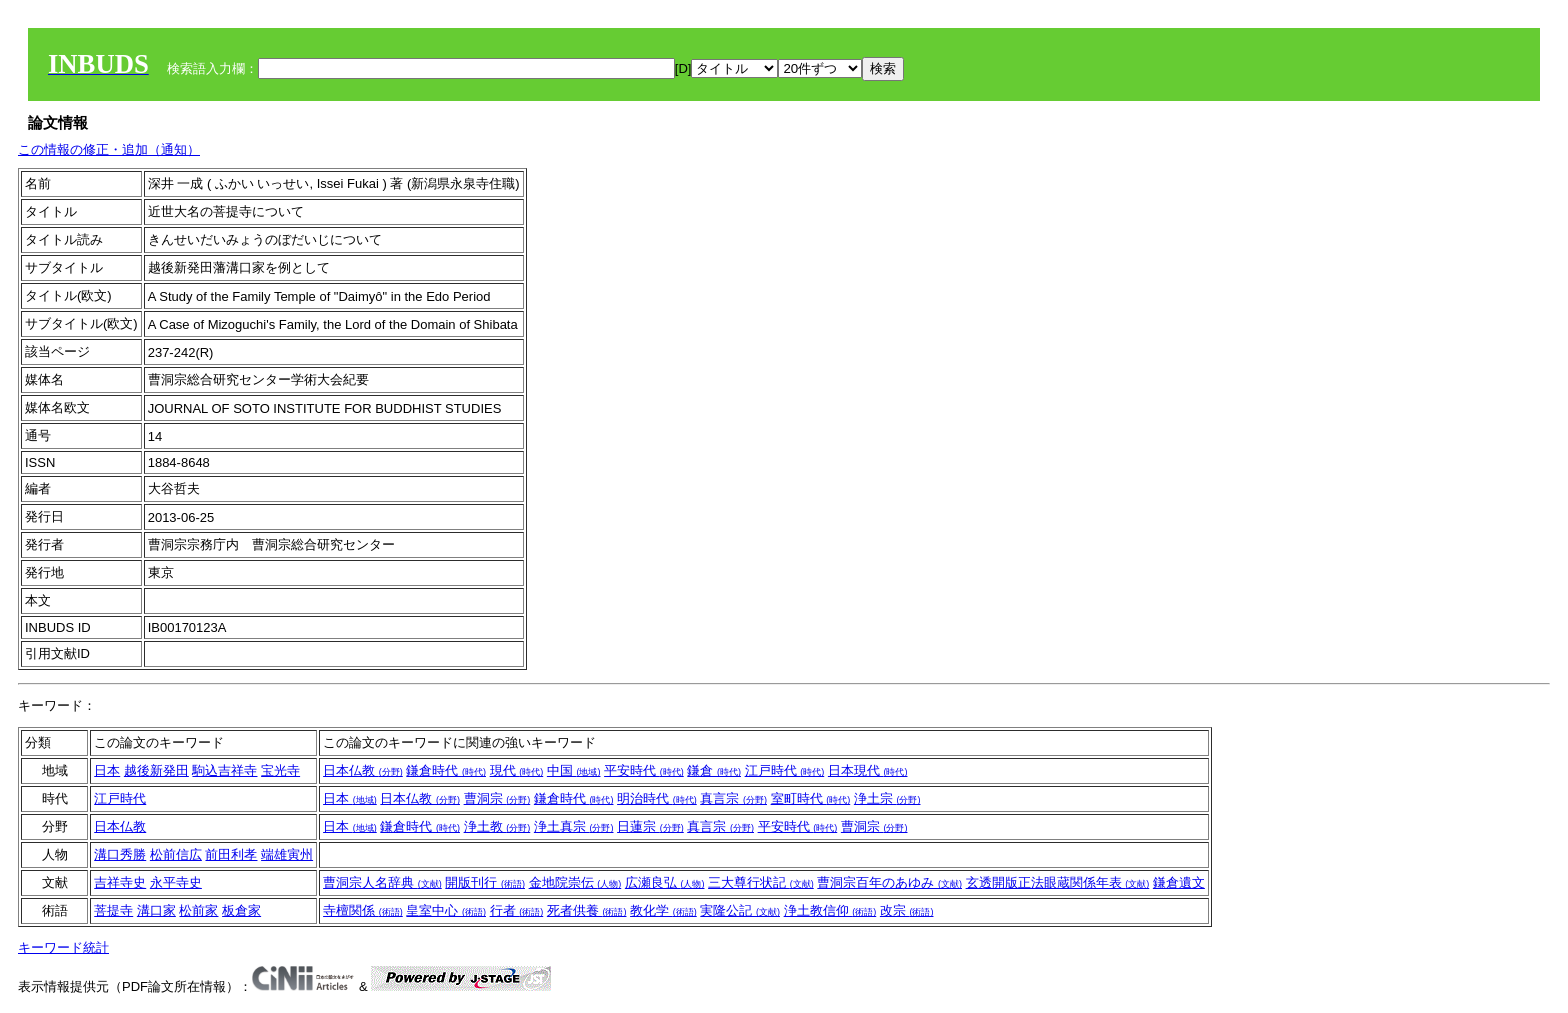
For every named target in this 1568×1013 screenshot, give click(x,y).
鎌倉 (714, 770)
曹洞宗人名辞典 (382, 882)
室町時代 (811, 798)
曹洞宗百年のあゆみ (889, 882)
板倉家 (241, 910)
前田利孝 (231, 854)
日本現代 (868, 770)
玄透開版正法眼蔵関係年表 (1058, 882)
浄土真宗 (574, 826)
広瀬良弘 (665, 882)
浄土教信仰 (830, 910)
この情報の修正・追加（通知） (109, 149)
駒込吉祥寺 (224, 770)
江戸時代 (785, 770)
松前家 (198, 910)
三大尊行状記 (761, 882)
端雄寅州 (287, 854)
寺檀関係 (363, 910)
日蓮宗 (650, 826)
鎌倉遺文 (1179, 882)
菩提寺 (113, 910)
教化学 (663, 910)
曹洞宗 (497, 798)
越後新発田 (156, 770)
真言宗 (733, 798)
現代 (517, 770)
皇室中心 (446, 910)
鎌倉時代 (446, 770)
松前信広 (176, 854)
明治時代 (657, 798)
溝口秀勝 (120, 854)
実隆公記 (740, 910)
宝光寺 (280, 770)
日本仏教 (363, 770)
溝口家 (156, 910)
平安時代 (644, 770)
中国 (574, 770)
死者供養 (587, 910)
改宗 (907, 910)
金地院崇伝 (575, 882)
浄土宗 (887, 798)
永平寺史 (176, 882)
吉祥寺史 (120, 882)
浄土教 (497, 826)
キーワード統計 (63, 947)
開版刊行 (485, 882)
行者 (517, 910)
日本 (107, 770)
